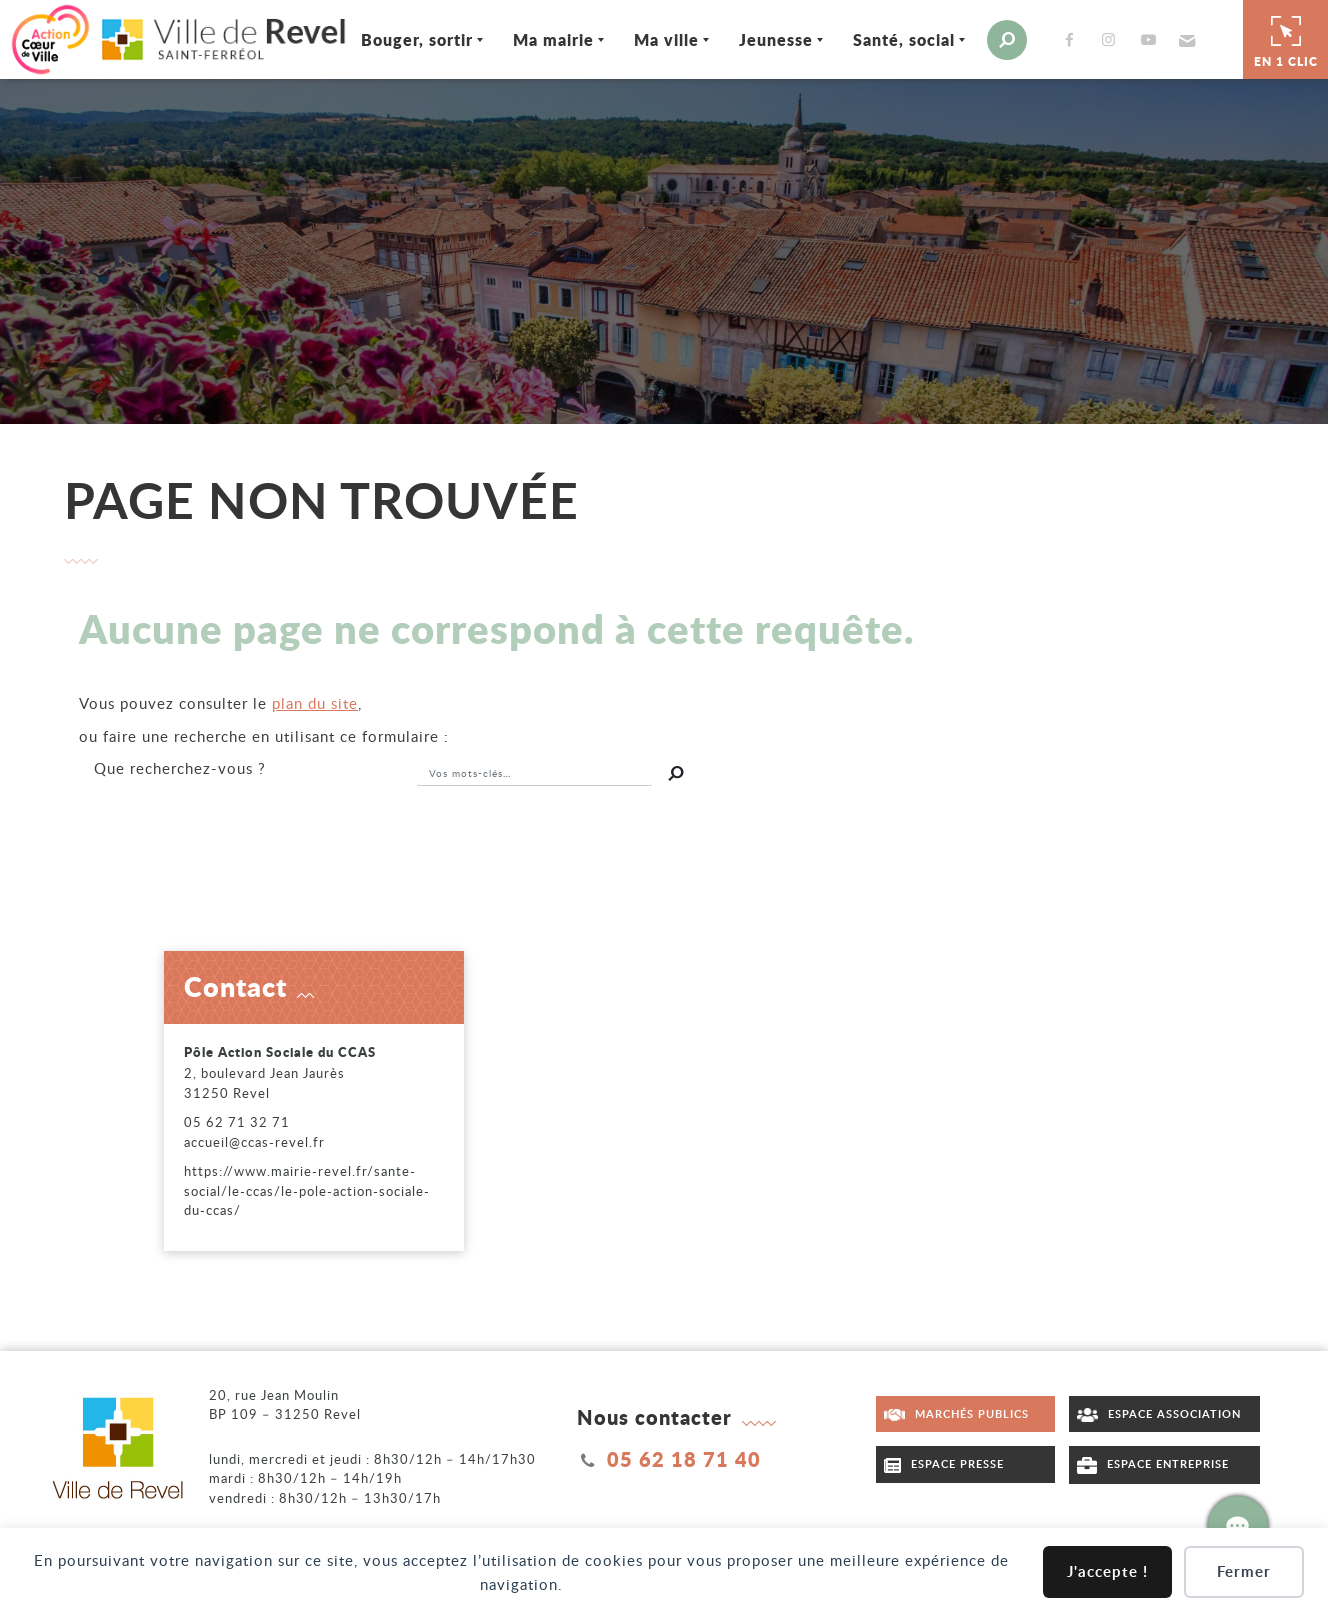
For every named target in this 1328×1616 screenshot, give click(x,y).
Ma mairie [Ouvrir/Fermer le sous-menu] (553, 39)
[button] (1184, 40)
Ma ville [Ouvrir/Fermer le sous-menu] (666, 39)
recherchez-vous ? (180, 768)
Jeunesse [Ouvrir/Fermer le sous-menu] (776, 39)
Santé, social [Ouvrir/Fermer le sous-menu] (904, 39)
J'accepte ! (1107, 1571)
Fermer (1244, 1571)
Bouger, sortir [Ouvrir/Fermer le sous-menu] (417, 39)
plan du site (315, 703)
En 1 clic (1286, 39)
